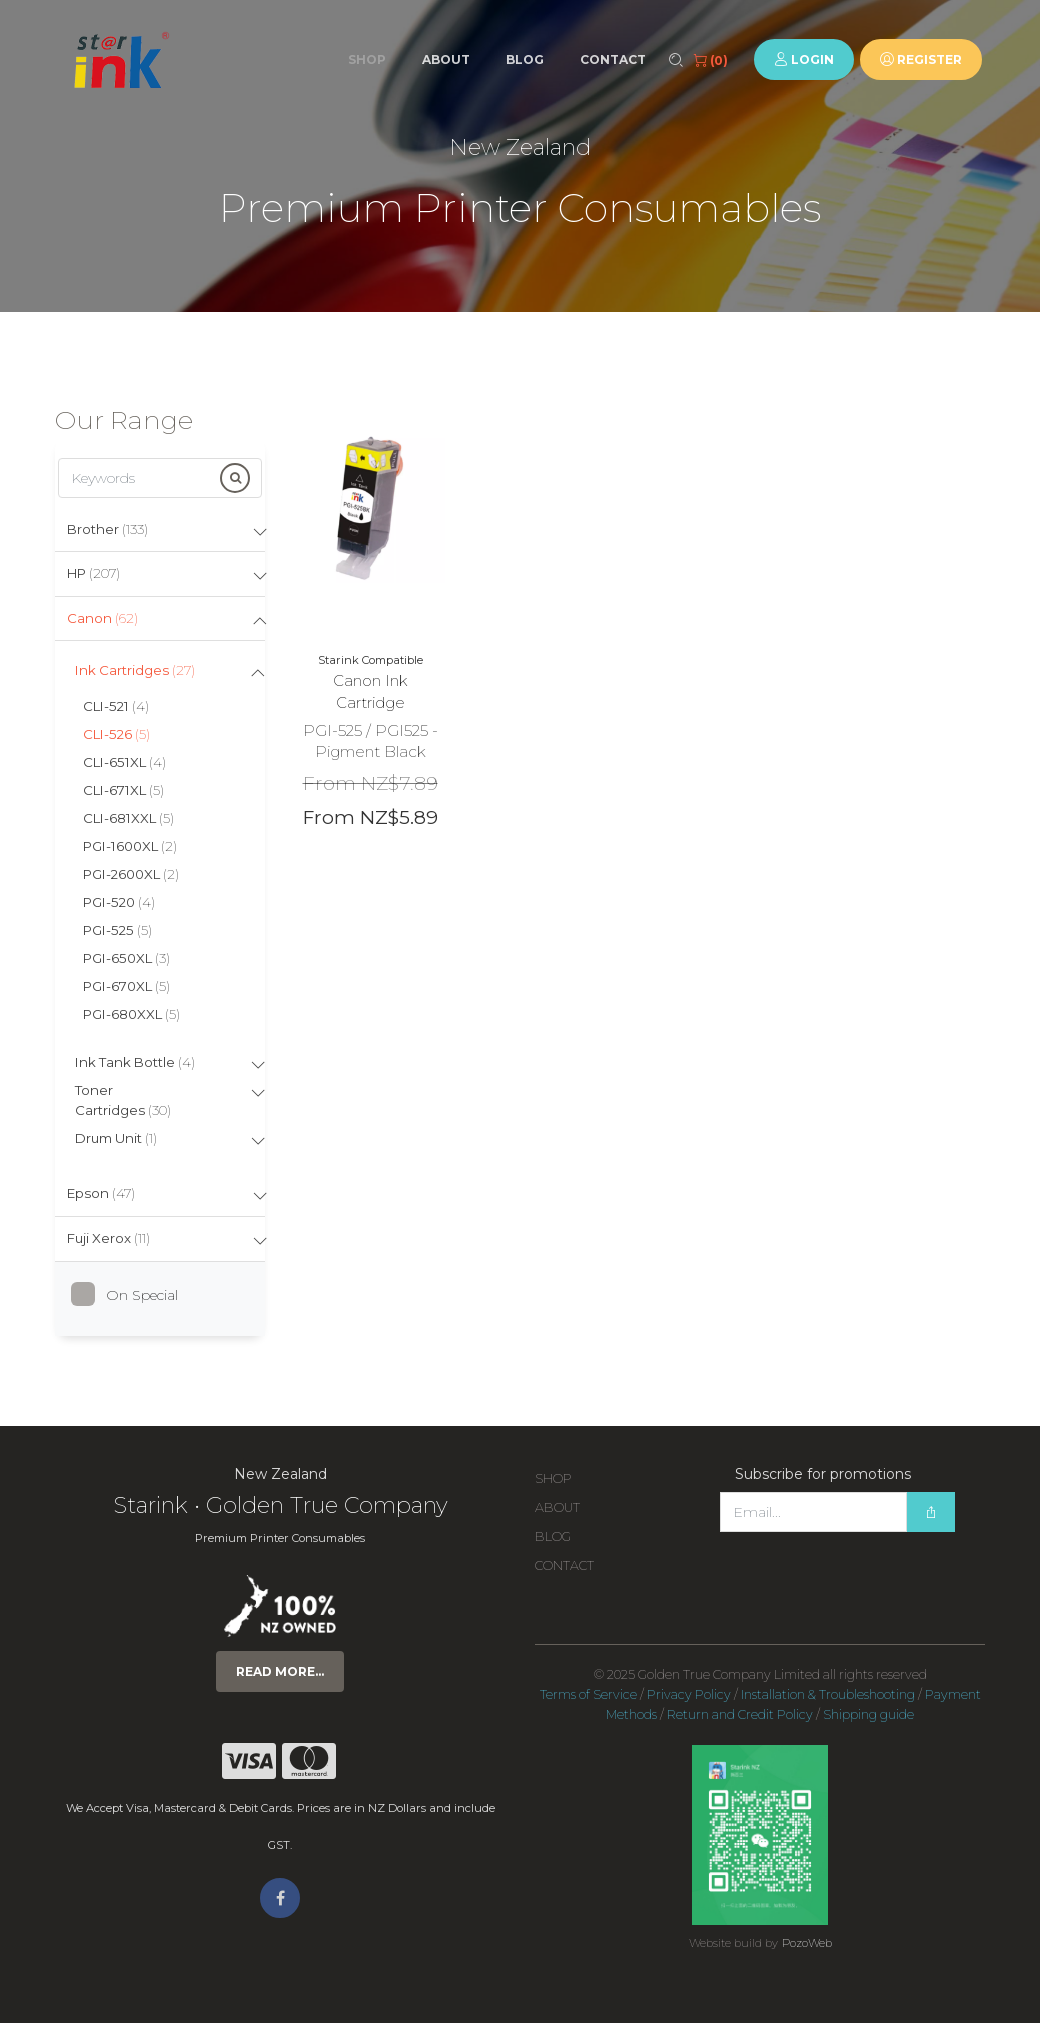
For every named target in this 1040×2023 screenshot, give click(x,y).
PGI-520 (119, 902)
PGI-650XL (126, 958)
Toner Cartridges (123, 1100)
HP (93, 573)
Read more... (280, 1671)
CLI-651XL (124, 762)
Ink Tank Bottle (135, 1062)
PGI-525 (117, 930)
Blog (525, 59)
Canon (102, 618)
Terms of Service (588, 1694)
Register (921, 59)
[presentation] (872, 1572)
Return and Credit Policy (740, 1714)
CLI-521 (116, 706)
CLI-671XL (123, 790)
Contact (613, 59)
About (446, 59)
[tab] (160, 530)
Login (804, 59)
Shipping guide (868, 1714)
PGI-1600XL (130, 846)
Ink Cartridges (135, 670)
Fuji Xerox (108, 1238)
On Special (132, 1295)
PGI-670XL (126, 986)
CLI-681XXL (128, 818)
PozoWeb (807, 1943)
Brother (107, 529)
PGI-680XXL (131, 1014)
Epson (101, 1193)
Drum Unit (116, 1138)
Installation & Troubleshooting (828, 1694)
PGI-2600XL (131, 874)
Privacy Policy (689, 1694)
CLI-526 (116, 734)
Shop (367, 59)
